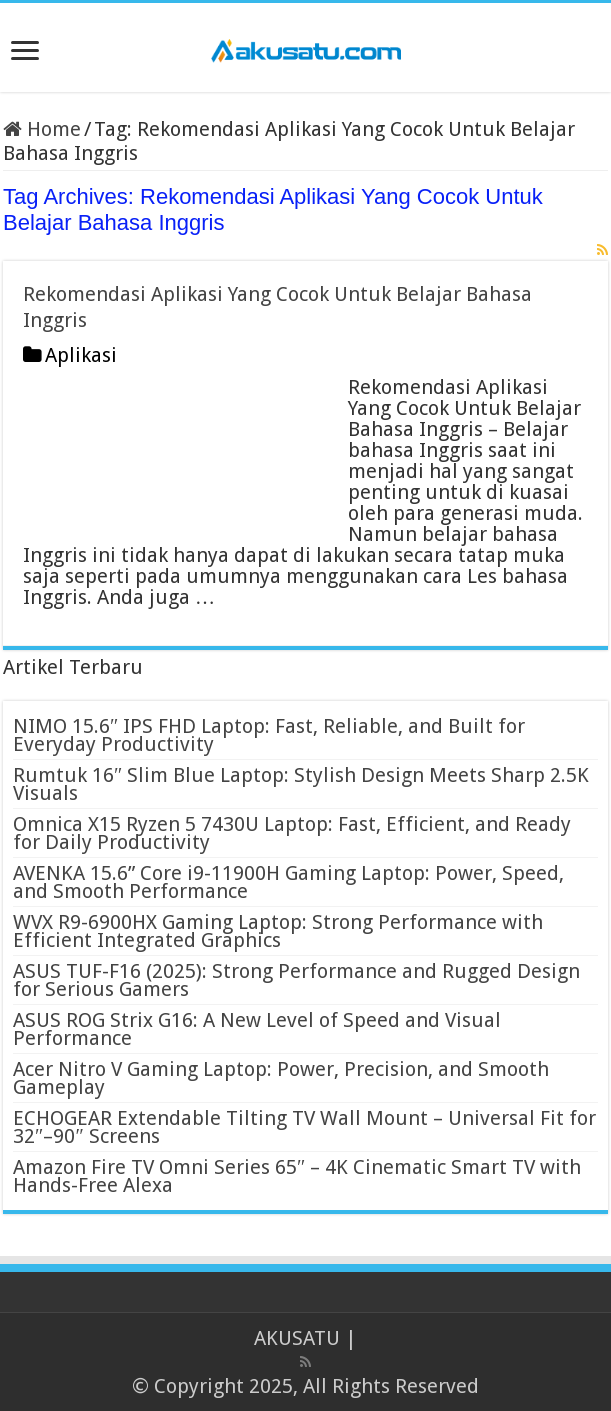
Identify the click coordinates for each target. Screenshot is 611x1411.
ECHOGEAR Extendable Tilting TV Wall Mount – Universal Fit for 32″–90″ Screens (304, 1127)
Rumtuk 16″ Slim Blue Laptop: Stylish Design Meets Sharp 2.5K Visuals (301, 784)
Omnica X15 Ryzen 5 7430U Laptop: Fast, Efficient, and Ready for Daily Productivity (292, 833)
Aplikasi (81, 355)
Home (42, 129)
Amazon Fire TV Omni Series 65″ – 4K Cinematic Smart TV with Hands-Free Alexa (297, 1176)
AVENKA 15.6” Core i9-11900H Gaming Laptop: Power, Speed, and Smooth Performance (288, 882)
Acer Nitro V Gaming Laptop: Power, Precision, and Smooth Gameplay (281, 1078)
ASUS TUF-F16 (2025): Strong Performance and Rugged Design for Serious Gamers (296, 980)
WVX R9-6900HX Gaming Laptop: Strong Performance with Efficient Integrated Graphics (278, 931)
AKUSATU (297, 1338)
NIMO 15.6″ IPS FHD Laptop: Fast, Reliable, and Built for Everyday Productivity (269, 735)
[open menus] (25, 52)
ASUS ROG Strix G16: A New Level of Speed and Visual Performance (257, 1029)
